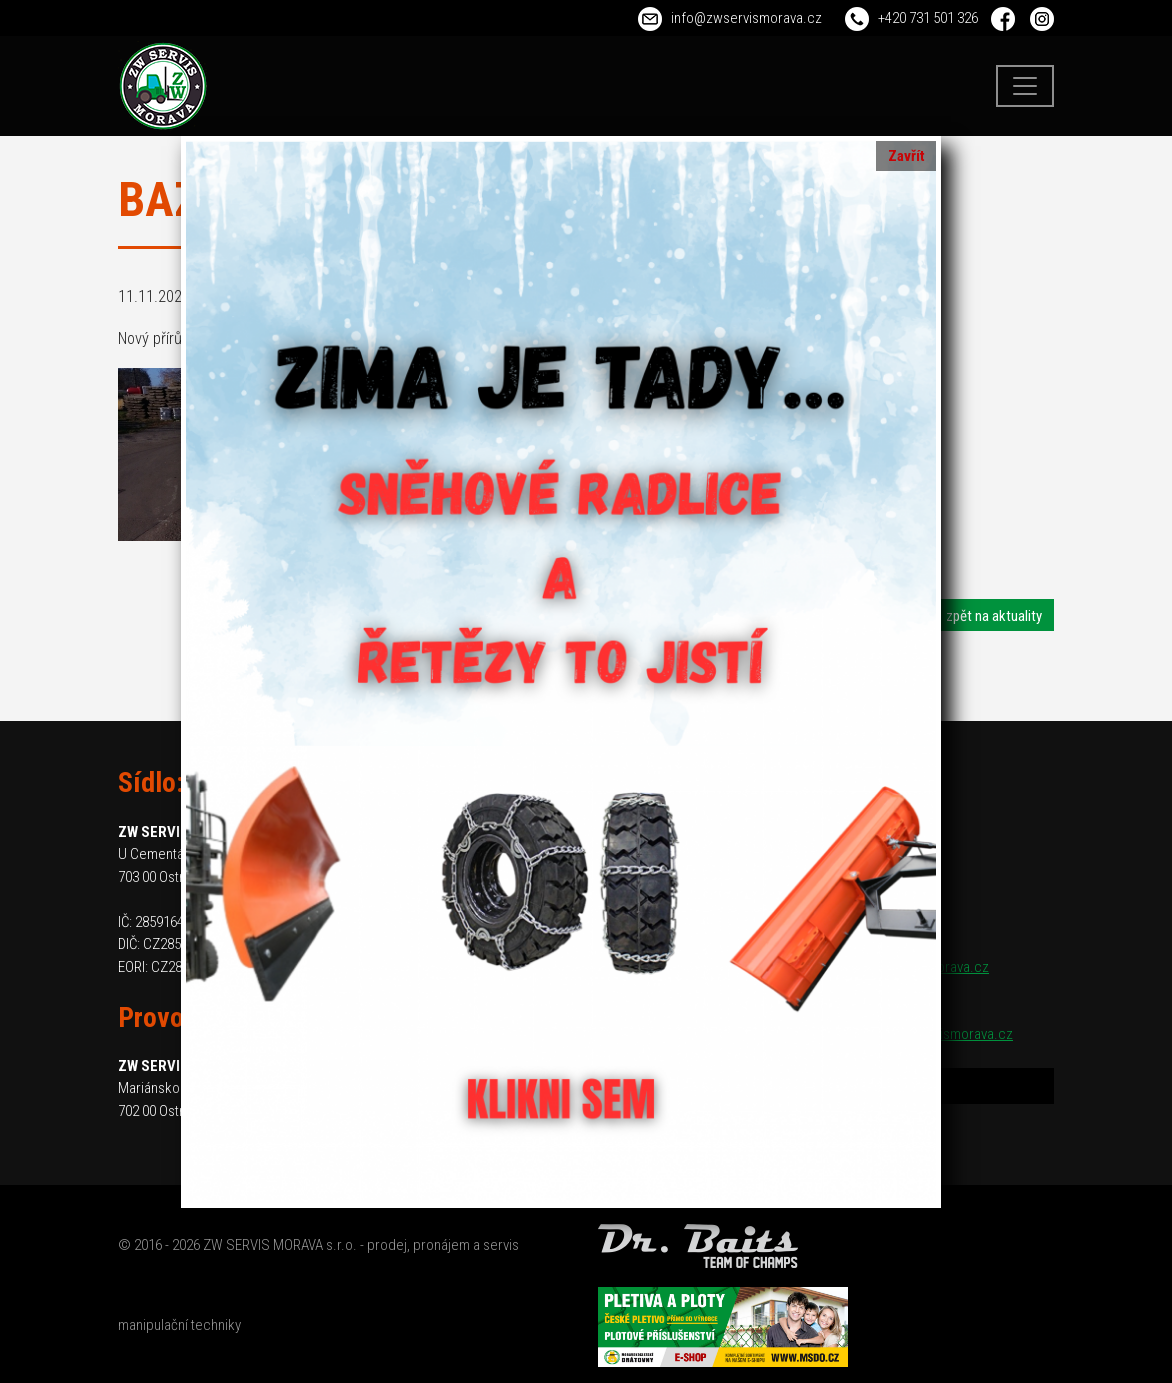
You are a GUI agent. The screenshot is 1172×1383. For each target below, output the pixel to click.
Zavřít (906, 156)
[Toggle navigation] (1025, 86)
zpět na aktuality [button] (994, 616)
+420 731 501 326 (928, 18)
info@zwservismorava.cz (746, 18)
